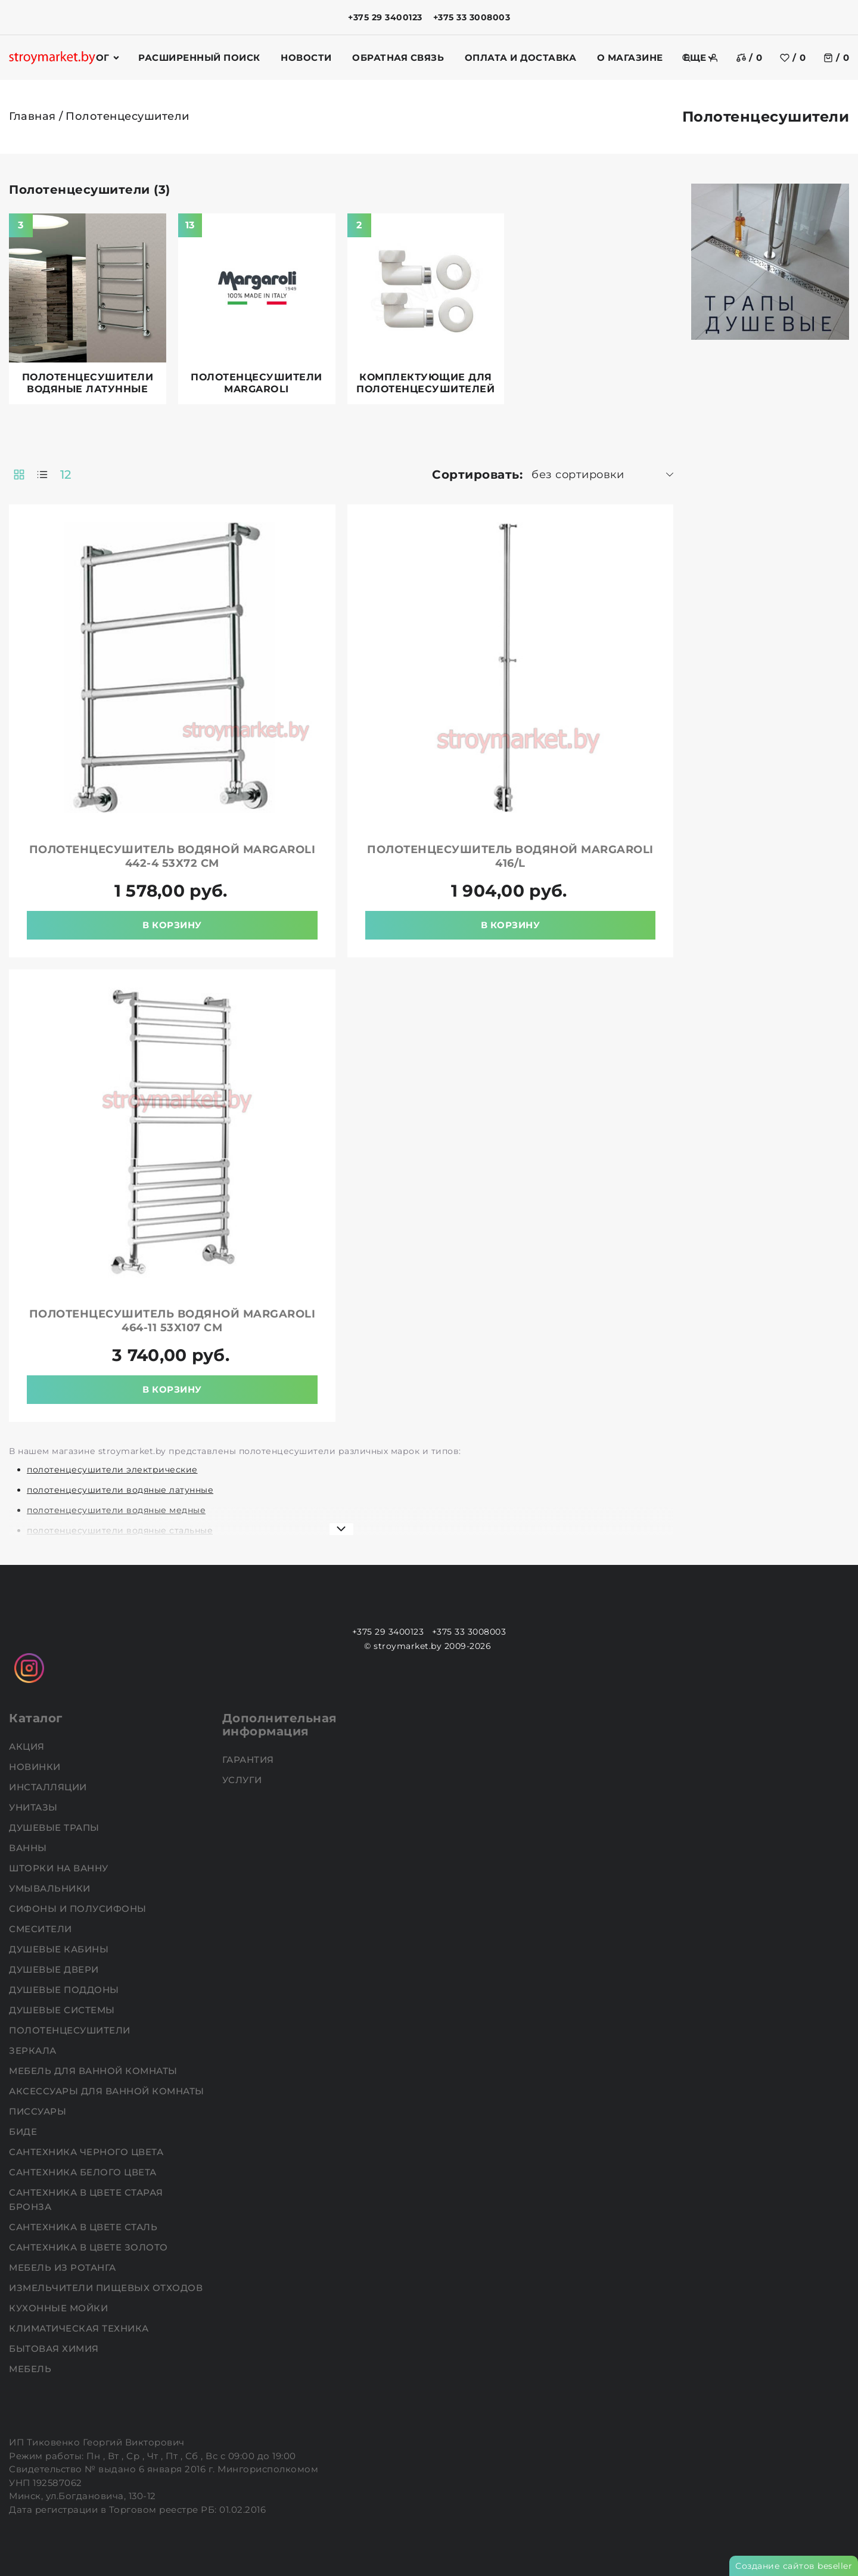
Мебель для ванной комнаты (94, 2070)
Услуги (243, 1779)
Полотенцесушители (71, 2030)
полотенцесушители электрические (112, 1469)
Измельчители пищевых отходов (107, 2287)
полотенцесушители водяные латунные (120, 1489)
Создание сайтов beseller (793, 2565)
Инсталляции (49, 1787)
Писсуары (39, 2111)
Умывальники (51, 1888)
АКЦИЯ (28, 1746)
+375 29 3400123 (385, 17)
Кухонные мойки (60, 2308)
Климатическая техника (80, 2328)
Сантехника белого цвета (84, 2172)
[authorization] (714, 58)
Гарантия (249, 1759)
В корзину (172, 925)
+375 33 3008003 (472, 17)
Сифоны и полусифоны (79, 1908)
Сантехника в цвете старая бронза (86, 2199)
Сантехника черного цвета (87, 2151)
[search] (686, 58)
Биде (24, 2131)
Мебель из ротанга (64, 2267)
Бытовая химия (55, 2348)
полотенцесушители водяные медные (116, 1510)
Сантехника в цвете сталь (84, 2227)
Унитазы (34, 1807)
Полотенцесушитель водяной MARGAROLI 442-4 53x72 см (172, 856)
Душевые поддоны (65, 1989)
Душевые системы (63, 2010)
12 (66, 474)
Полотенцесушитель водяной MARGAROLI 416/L (510, 856)
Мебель (31, 2368)
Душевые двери (55, 1969)
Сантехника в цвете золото (89, 2247)
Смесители (41, 1929)
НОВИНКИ (36, 1766)
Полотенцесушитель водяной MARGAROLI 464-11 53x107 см (172, 1320)
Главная (32, 116)
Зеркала (34, 2050)
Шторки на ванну (60, 1868)
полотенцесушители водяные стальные (120, 1530)
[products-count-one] (42, 474)
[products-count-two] (19, 474)
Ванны (29, 1847)
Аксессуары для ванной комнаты (108, 2091)
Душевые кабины (60, 1949)
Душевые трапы (55, 1827)
